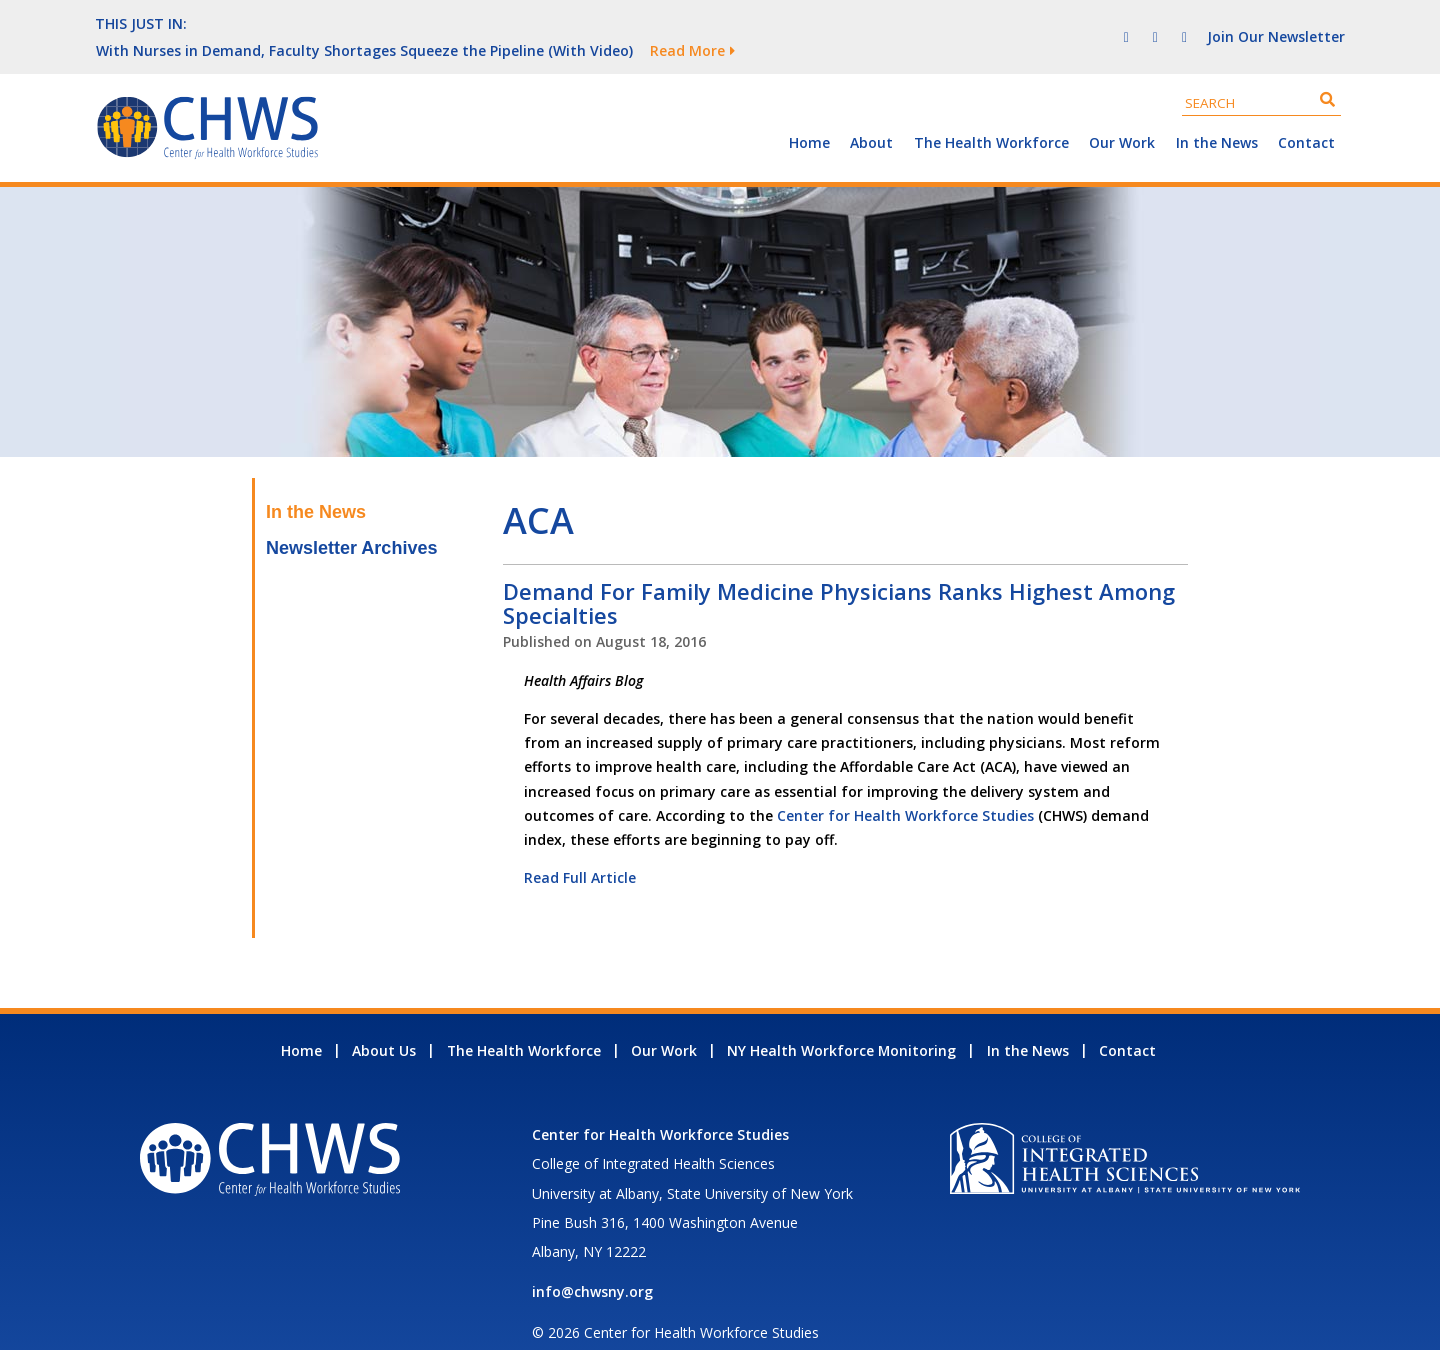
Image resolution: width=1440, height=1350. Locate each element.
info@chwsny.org (592, 1264)
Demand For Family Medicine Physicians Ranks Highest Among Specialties (839, 576)
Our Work (1122, 115)
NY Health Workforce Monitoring (841, 1023)
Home (809, 115)
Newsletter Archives (351, 521)
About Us (384, 1023)
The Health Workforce (991, 115)
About (871, 115)
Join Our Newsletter (1276, 22)
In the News (1217, 115)
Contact (1306, 115)
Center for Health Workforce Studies (905, 788)
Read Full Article (580, 850)
